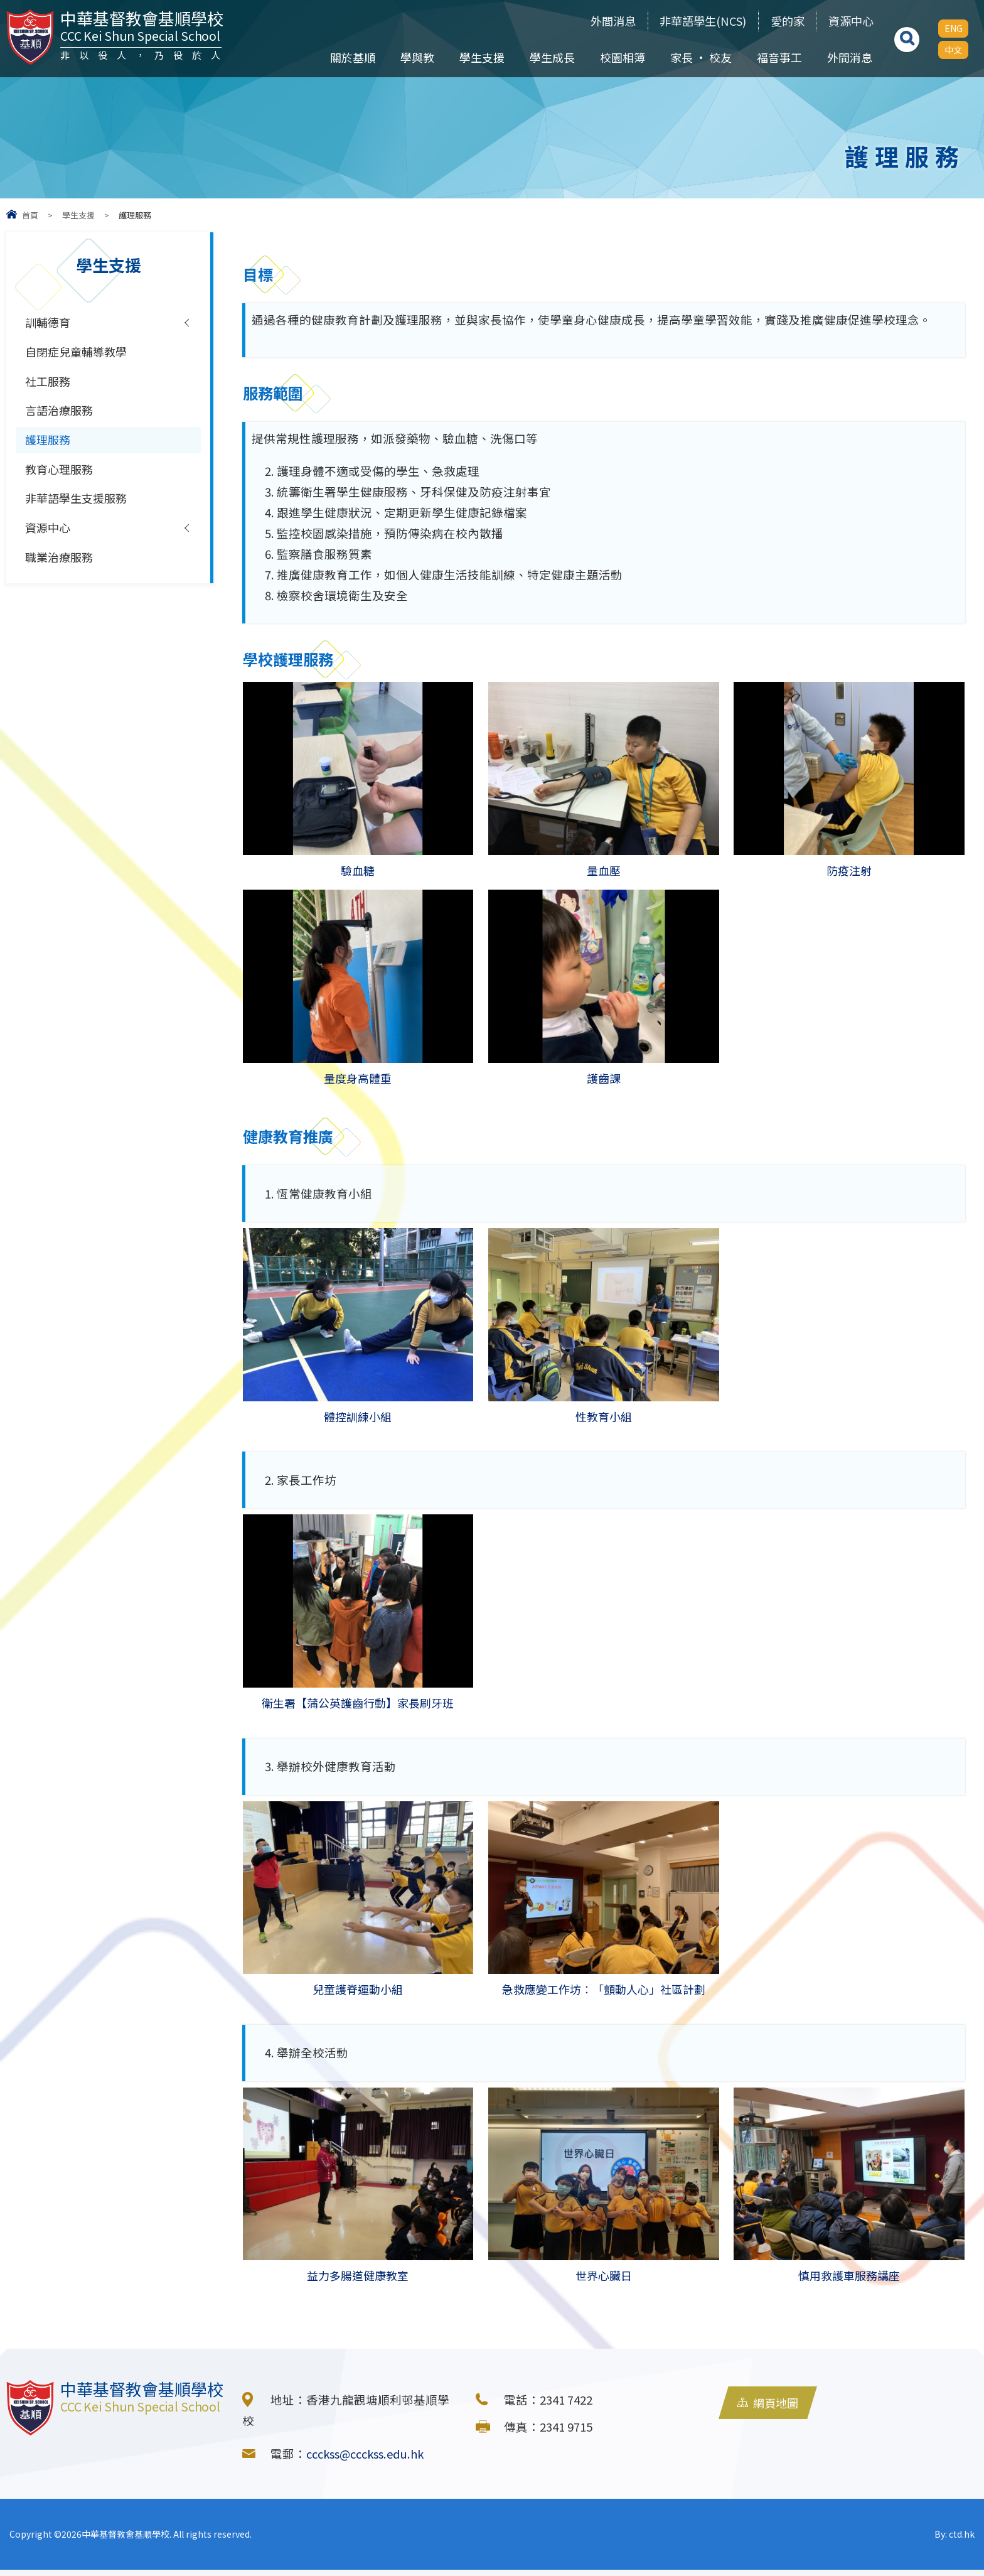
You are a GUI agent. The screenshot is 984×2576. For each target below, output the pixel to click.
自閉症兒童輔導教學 (78, 353)
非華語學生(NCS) (691, 21)
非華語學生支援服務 (78, 503)
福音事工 (778, 57)
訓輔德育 (49, 323)
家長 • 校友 (700, 57)
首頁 (30, 215)
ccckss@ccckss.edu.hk (367, 2460)
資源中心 (848, 21)
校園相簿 (621, 57)
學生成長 (551, 57)
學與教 (417, 57)
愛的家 (780, 21)
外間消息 (596, 21)
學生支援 (481, 57)
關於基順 (352, 57)
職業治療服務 (61, 564)
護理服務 (49, 443)
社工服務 (49, 383)
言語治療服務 (61, 413)
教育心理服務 (61, 473)
